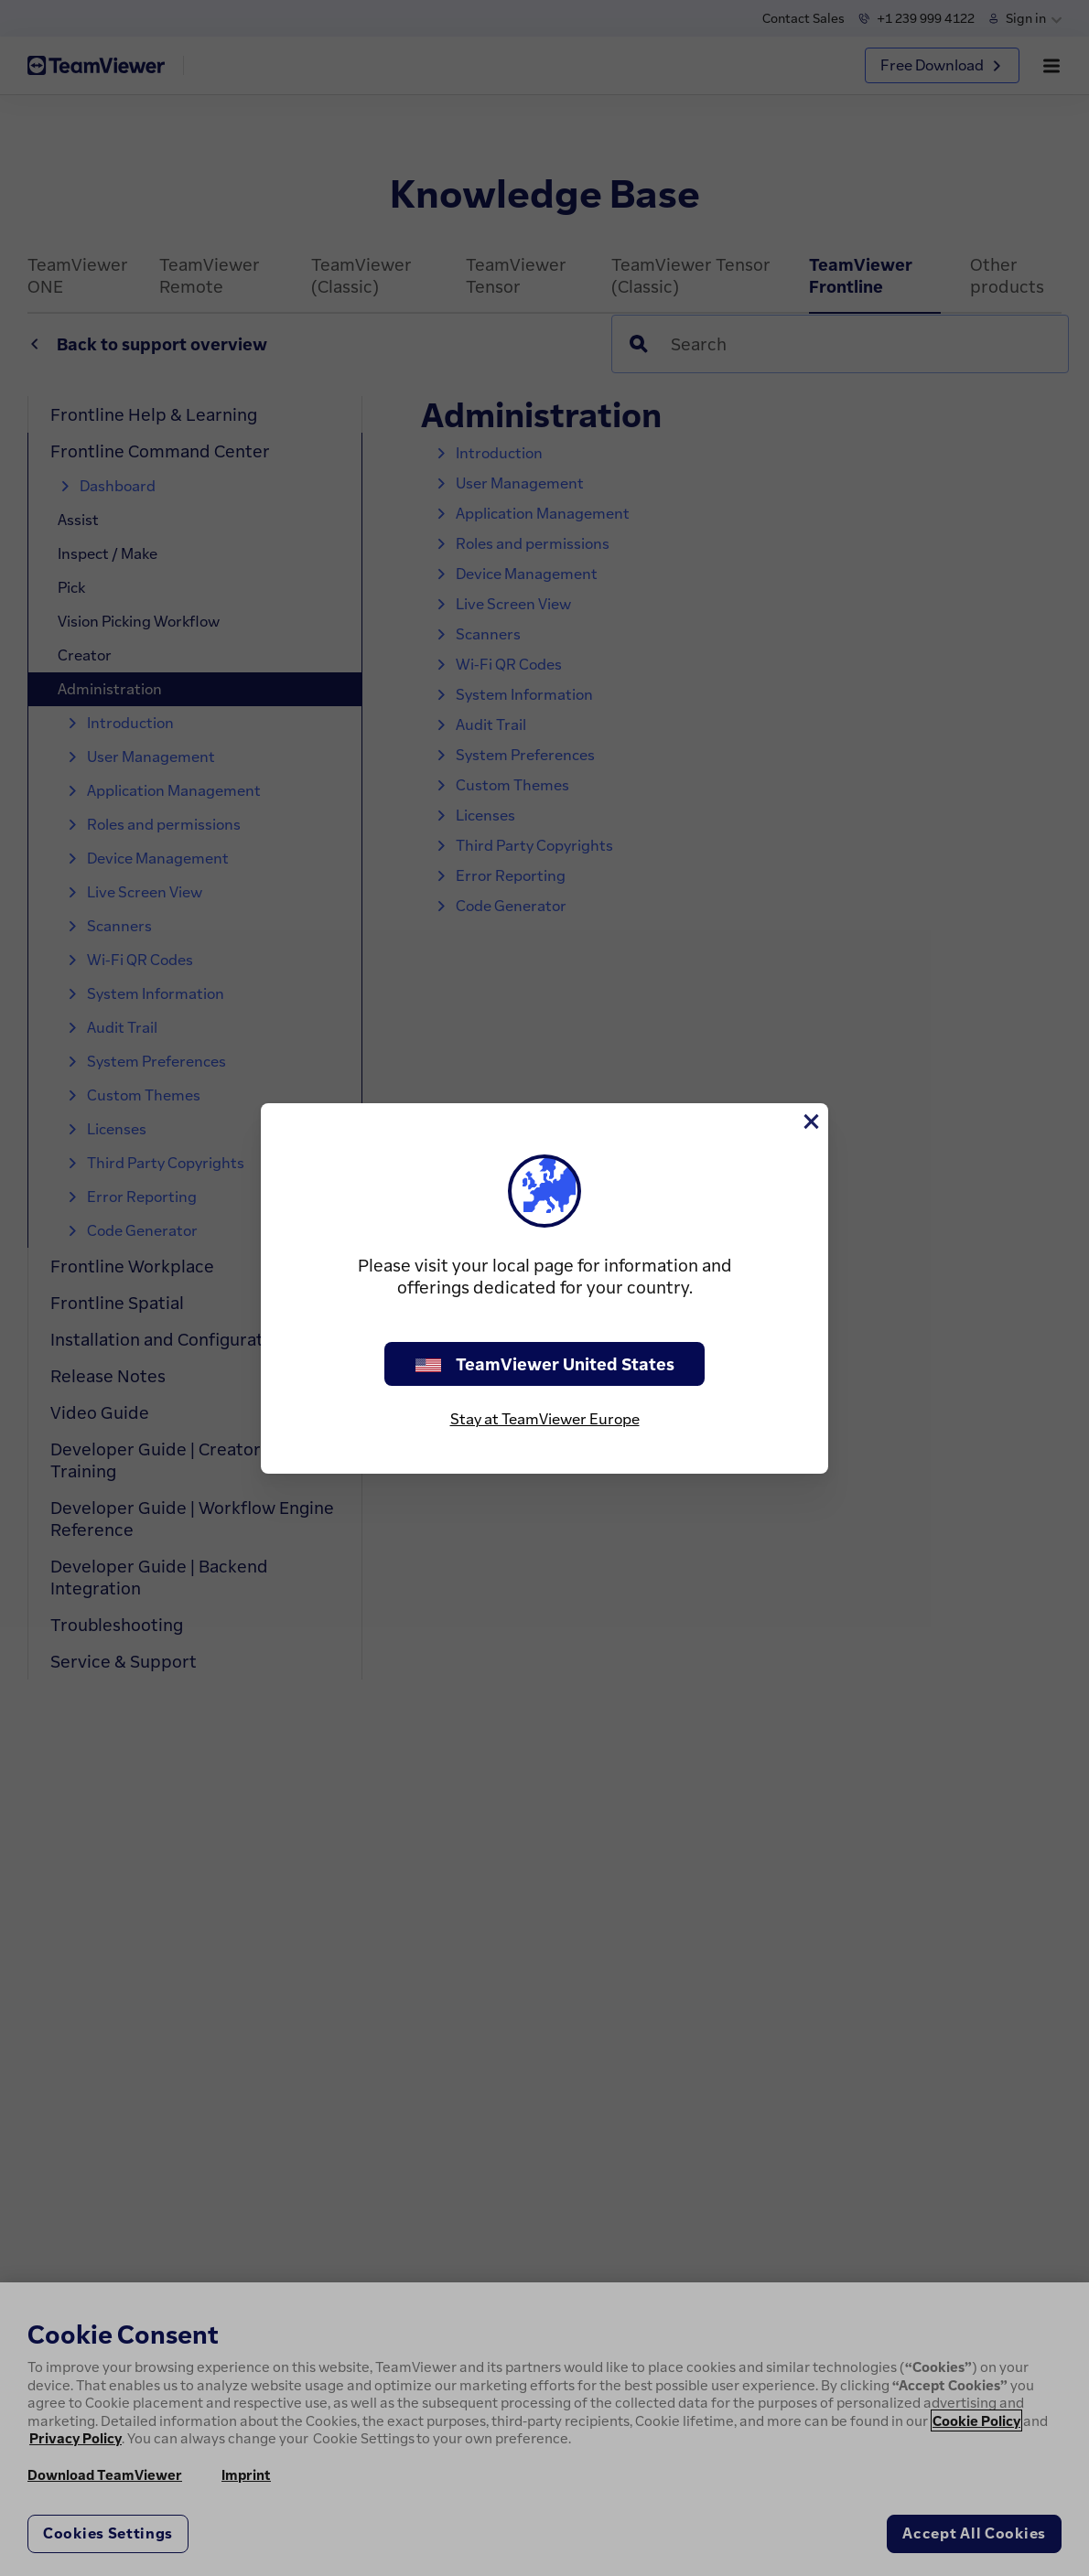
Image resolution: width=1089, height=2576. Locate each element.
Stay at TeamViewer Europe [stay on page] (545, 1419)
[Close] (810, 1121)
